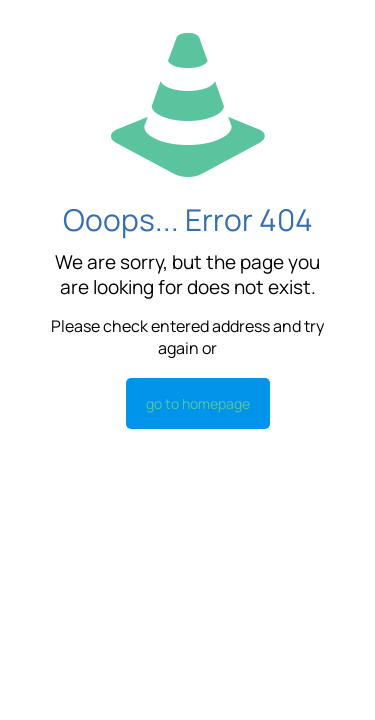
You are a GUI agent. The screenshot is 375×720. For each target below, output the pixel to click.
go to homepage (198, 403)
